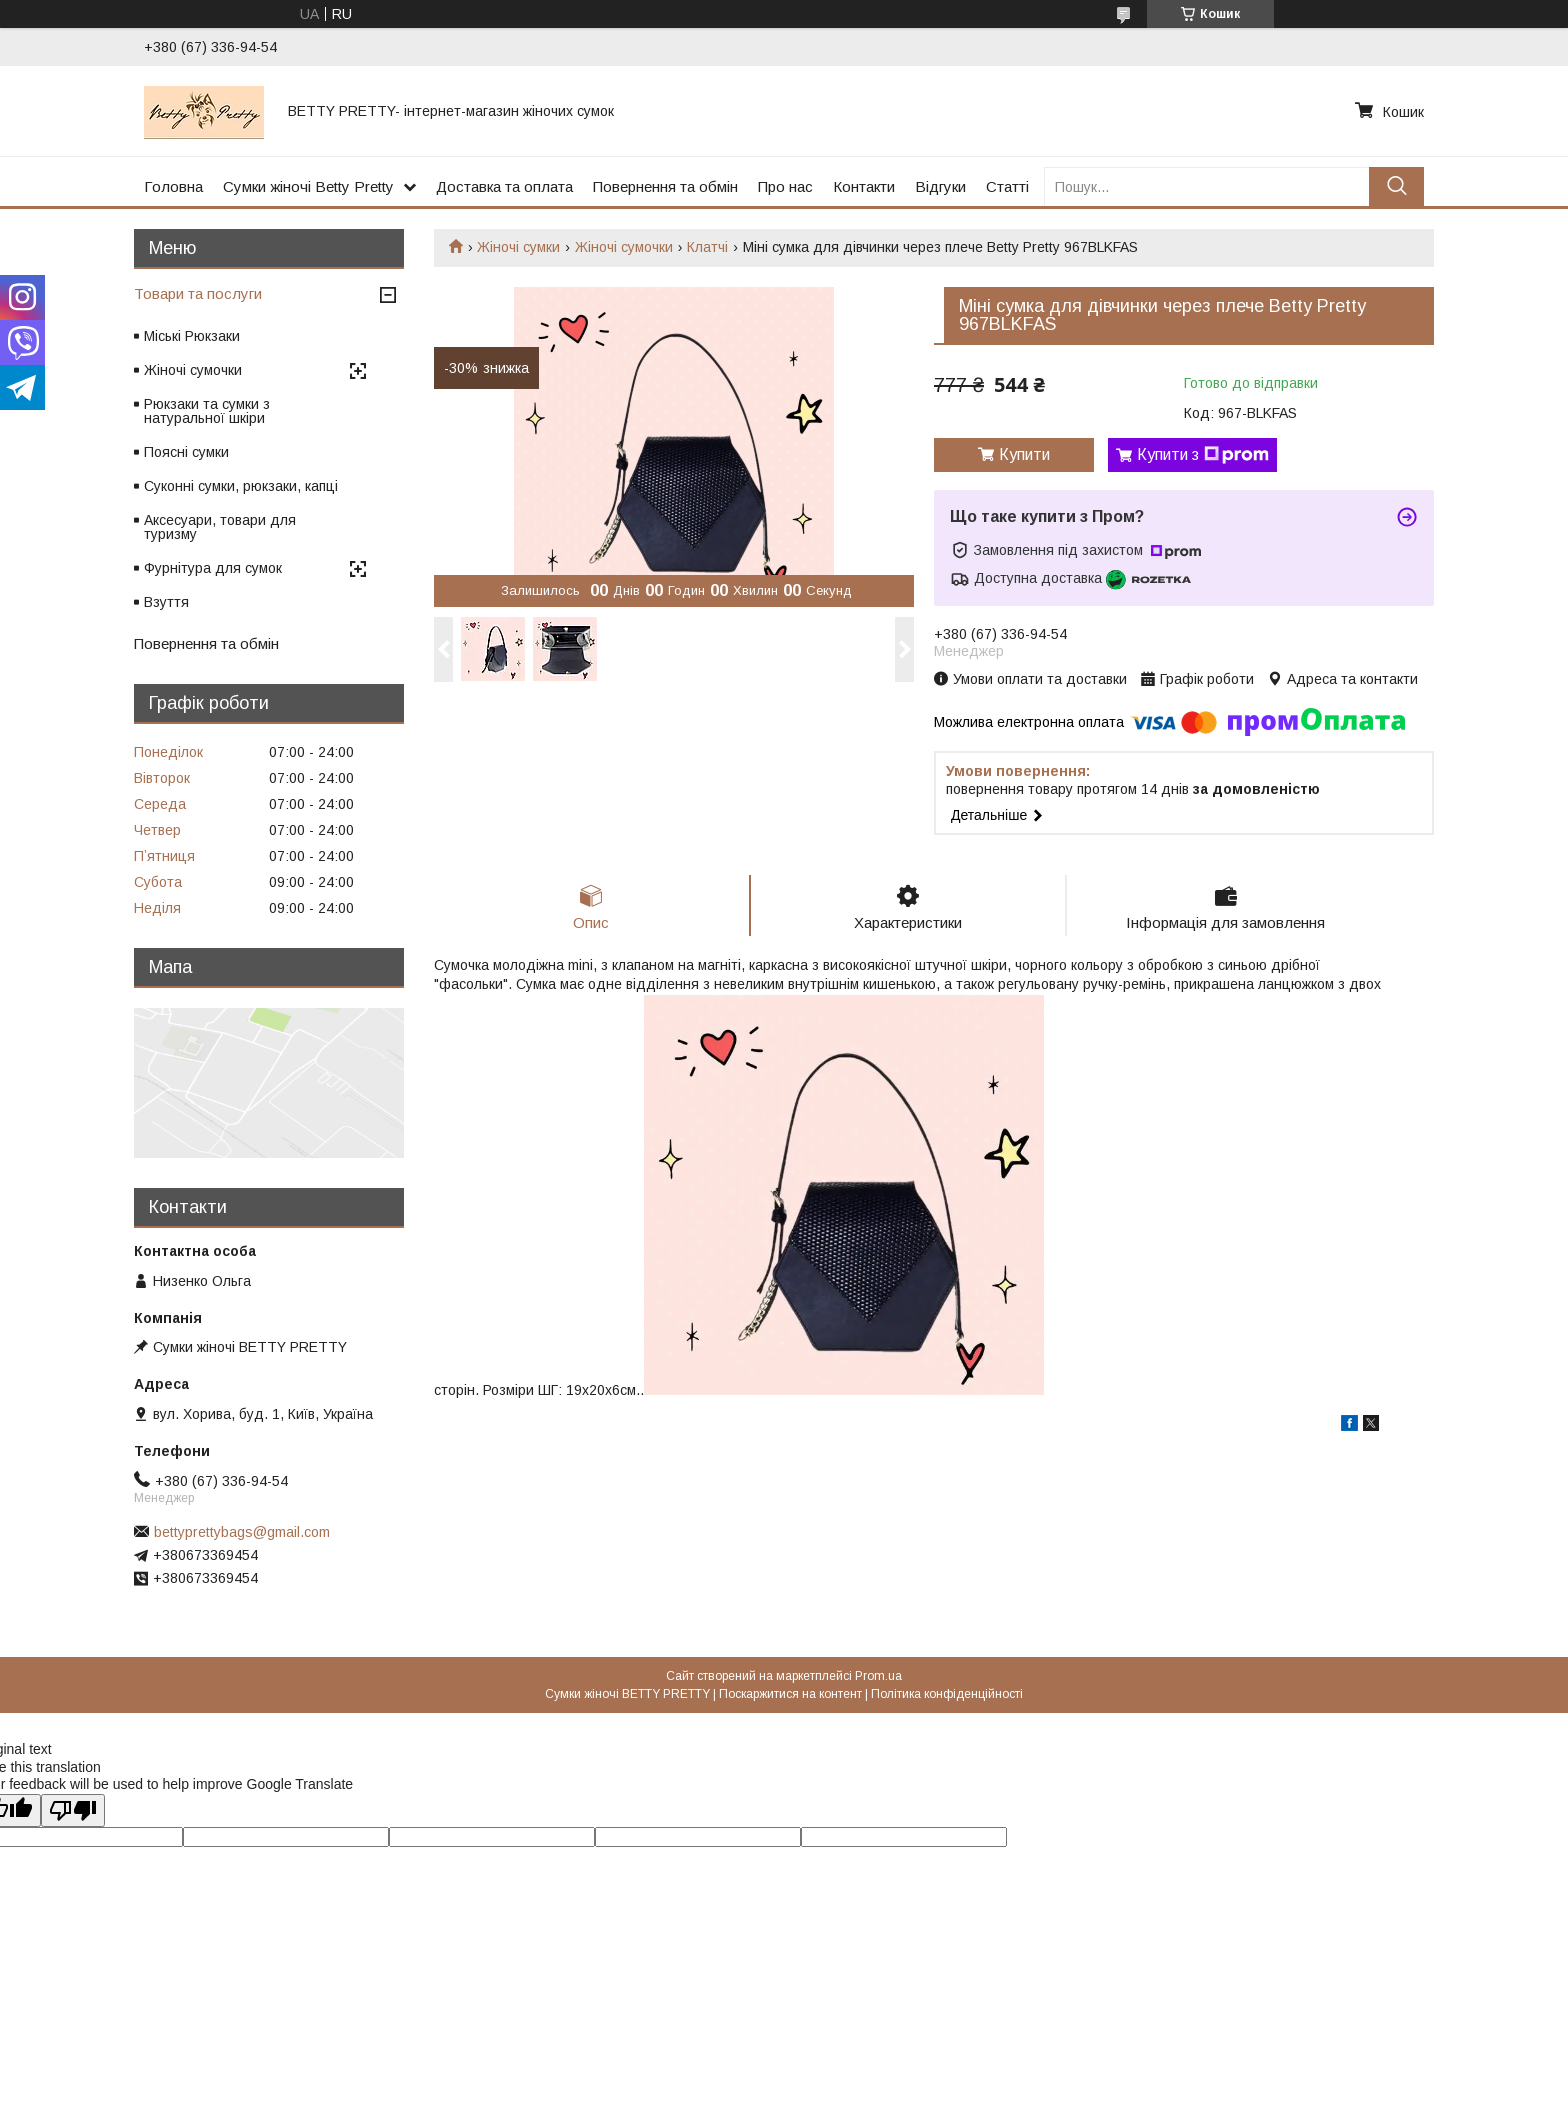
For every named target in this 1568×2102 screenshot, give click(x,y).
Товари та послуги (198, 293)
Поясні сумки (186, 452)
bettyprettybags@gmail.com (242, 1532)
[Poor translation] (73, 1810)
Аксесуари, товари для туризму (220, 527)
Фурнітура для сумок (213, 568)
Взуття (166, 602)
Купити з (1203, 455)
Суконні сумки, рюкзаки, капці (241, 486)
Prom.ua (878, 1676)
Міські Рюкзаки (192, 336)
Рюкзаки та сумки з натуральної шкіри (207, 411)
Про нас (785, 186)
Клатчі (707, 247)
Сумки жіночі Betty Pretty (308, 186)
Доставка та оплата (504, 186)
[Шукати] (1396, 186)
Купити (1024, 454)
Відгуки (940, 186)
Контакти (864, 186)
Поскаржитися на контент (790, 1694)
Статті (1007, 186)
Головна (173, 186)
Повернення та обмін (665, 186)
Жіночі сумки (518, 247)
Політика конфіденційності (947, 1694)
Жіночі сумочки (624, 247)
